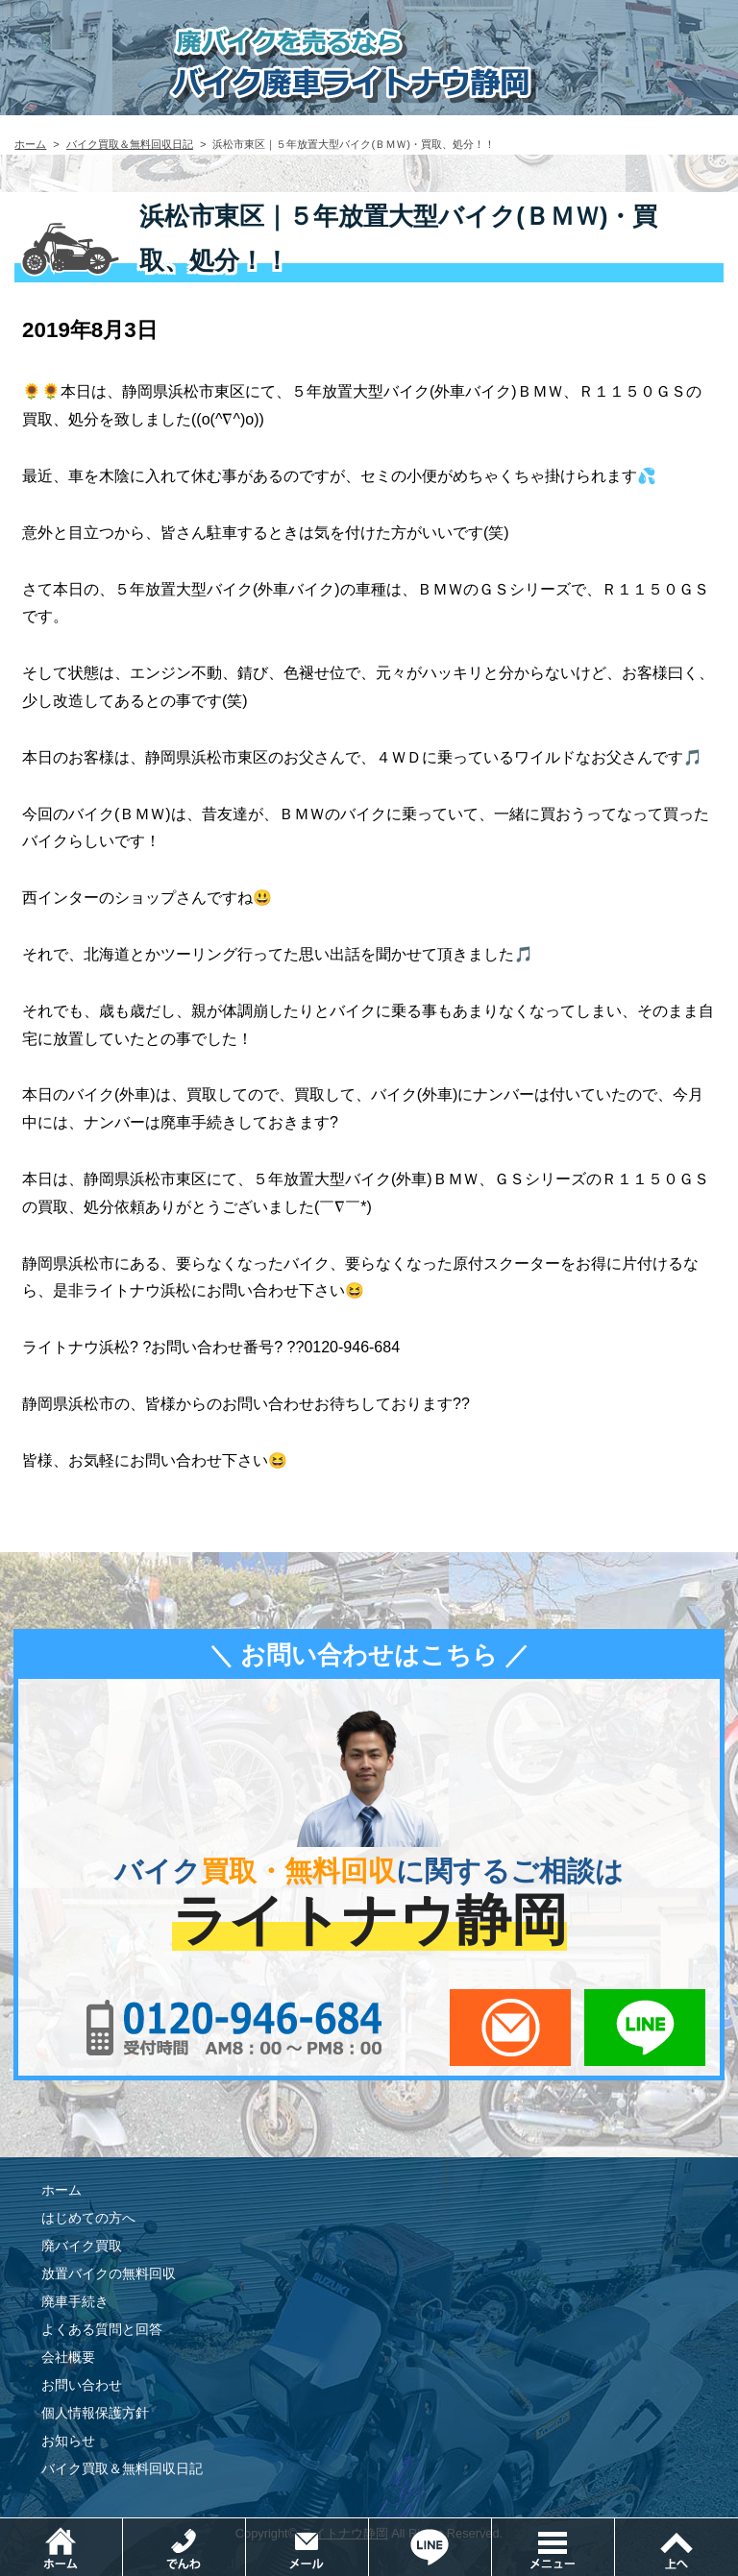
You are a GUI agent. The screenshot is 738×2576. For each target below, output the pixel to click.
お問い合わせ (81, 2385)
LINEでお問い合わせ (644, 2027)
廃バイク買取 (81, 2245)
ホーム (30, 144)
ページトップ (676, 2547)
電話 (245, 2527)
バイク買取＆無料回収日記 (129, 144)
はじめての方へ (88, 2217)
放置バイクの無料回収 (108, 2273)
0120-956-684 (234, 2027)
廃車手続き (75, 2301)
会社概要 (68, 2357)
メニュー (614, 2527)
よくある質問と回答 (101, 2329)
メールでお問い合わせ (510, 2027)
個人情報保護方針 (95, 2412)
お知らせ (68, 2440)
